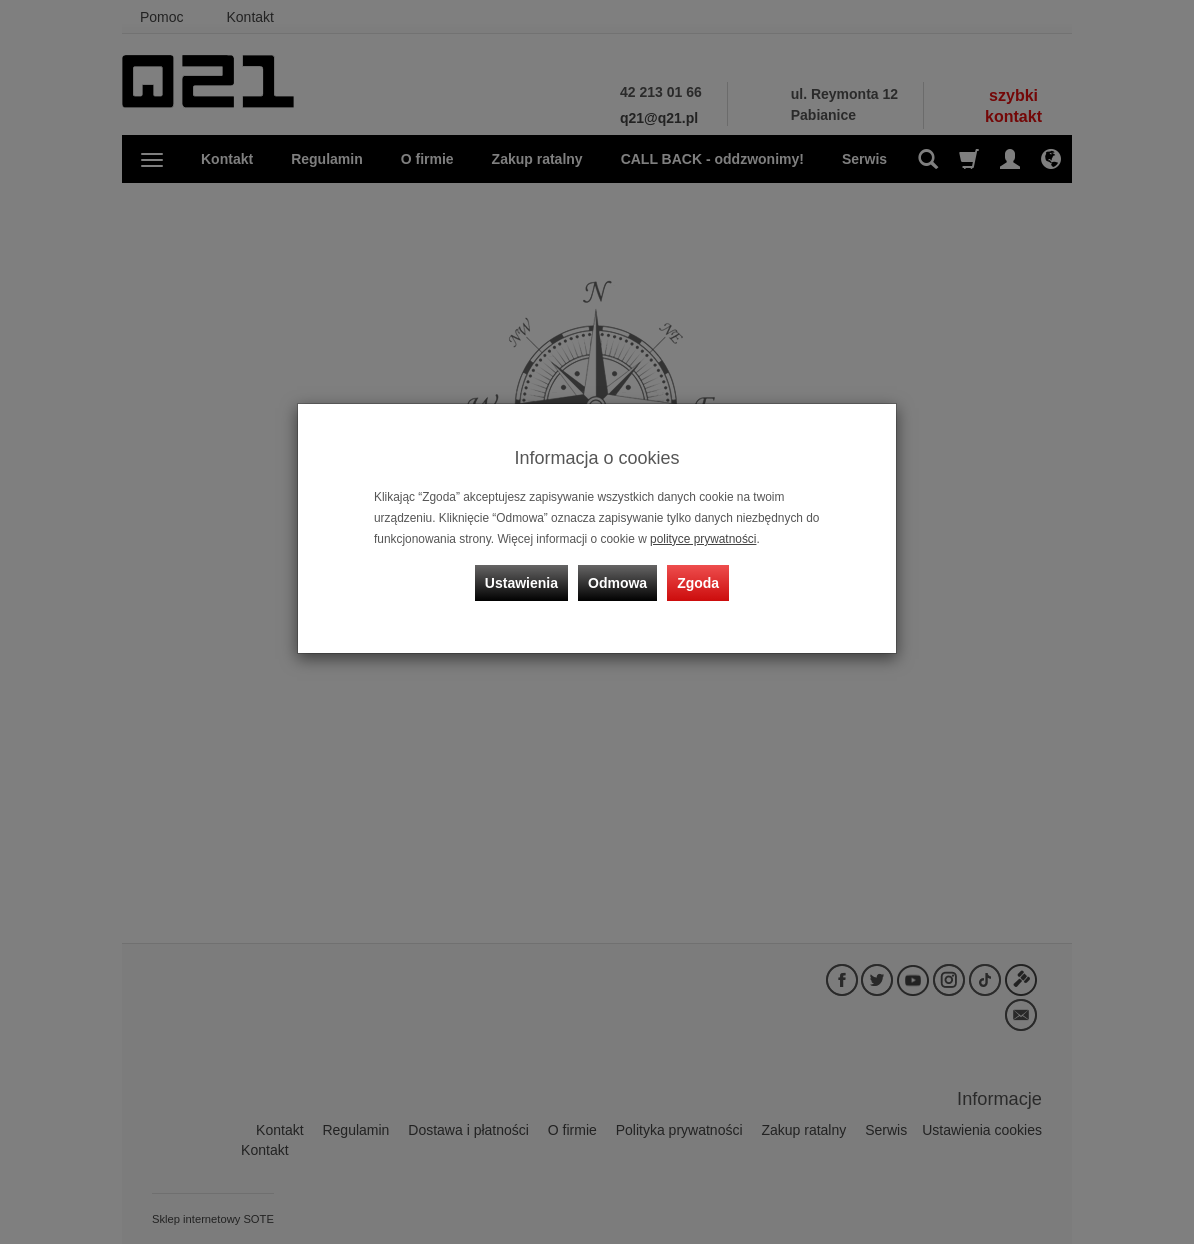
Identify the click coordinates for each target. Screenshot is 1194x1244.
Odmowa (617, 583)
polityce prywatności (703, 539)
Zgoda (698, 583)
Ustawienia (521, 583)
